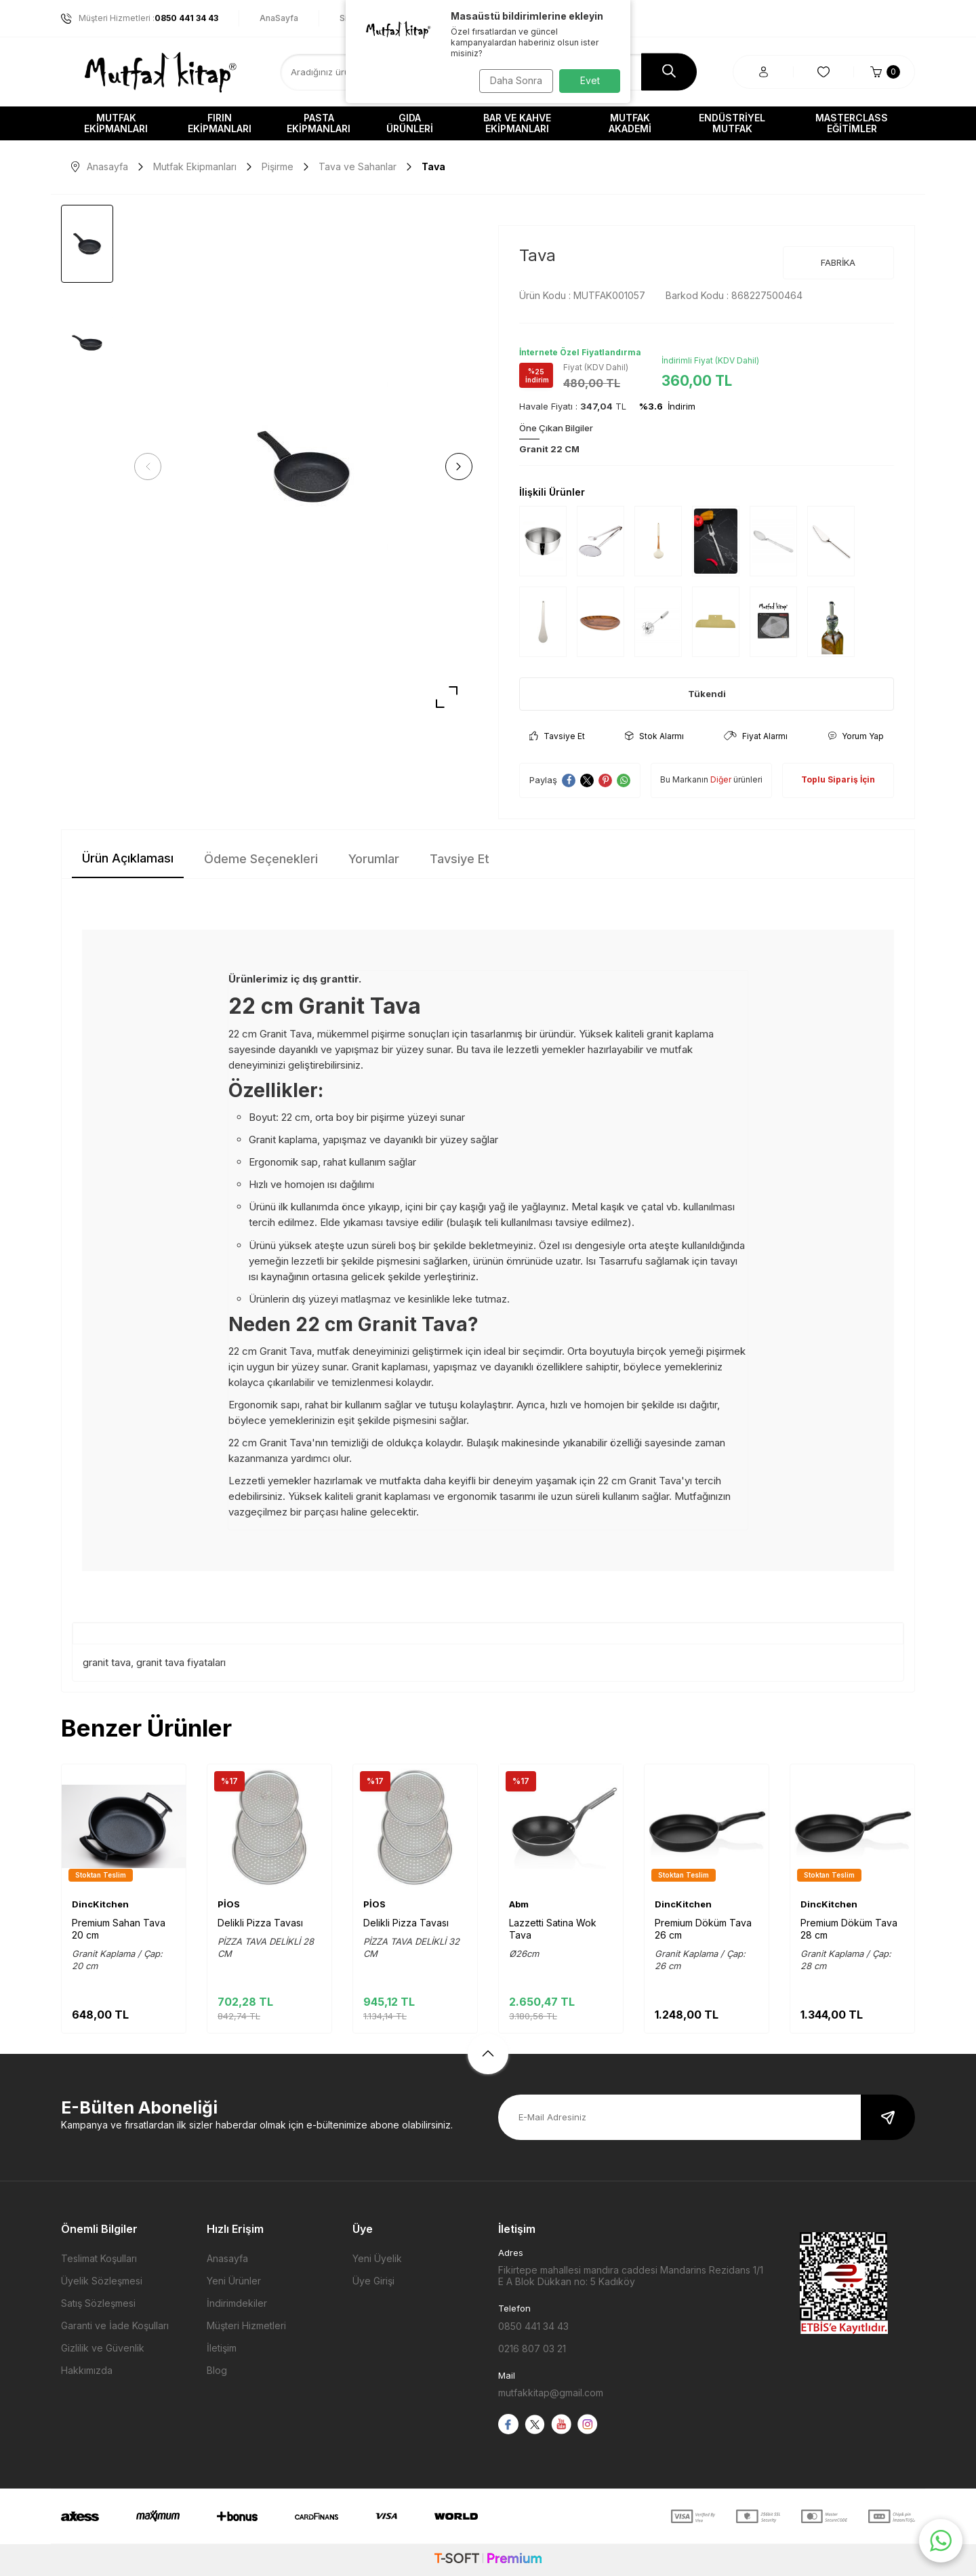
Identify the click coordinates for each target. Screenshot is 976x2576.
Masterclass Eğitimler (851, 123)
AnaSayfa (279, 18)
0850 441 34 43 (533, 2326)
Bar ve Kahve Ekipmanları (517, 123)
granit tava (107, 1662)
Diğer (720, 779)
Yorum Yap (856, 736)
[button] (152, 466)
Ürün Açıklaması (128, 858)
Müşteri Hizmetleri (246, 2325)
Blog (217, 2370)
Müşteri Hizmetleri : (139, 18)
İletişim (222, 2348)
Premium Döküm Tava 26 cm (703, 1929)
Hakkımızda (87, 2370)
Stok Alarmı (654, 736)
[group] (303, 467)
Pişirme (277, 166)
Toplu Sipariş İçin (838, 779)
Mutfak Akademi (630, 123)
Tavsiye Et (557, 736)
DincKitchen (100, 1904)
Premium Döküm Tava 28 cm (848, 1929)
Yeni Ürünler (234, 2280)
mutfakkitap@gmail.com (550, 2392)
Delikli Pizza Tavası (260, 1922)
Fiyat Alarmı (756, 736)
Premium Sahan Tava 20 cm (118, 1929)
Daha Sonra (512, 80)
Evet (590, 80)
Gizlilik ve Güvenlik (102, 2348)
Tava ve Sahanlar (357, 166)
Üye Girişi (373, 2280)
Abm (519, 1904)
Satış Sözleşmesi (98, 2303)
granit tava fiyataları (181, 1662)
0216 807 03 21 (532, 2348)
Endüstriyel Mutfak (732, 123)
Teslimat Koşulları (99, 2258)
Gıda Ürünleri (409, 123)
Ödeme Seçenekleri (261, 859)
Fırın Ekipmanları (219, 123)
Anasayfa (99, 166)
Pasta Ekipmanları (318, 123)
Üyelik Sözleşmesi (101, 2280)
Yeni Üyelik (377, 2258)
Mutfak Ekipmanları (116, 123)
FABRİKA (838, 262)
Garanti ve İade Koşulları (115, 2325)
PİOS (229, 1904)
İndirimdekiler (237, 2303)
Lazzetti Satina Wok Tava (552, 1929)
